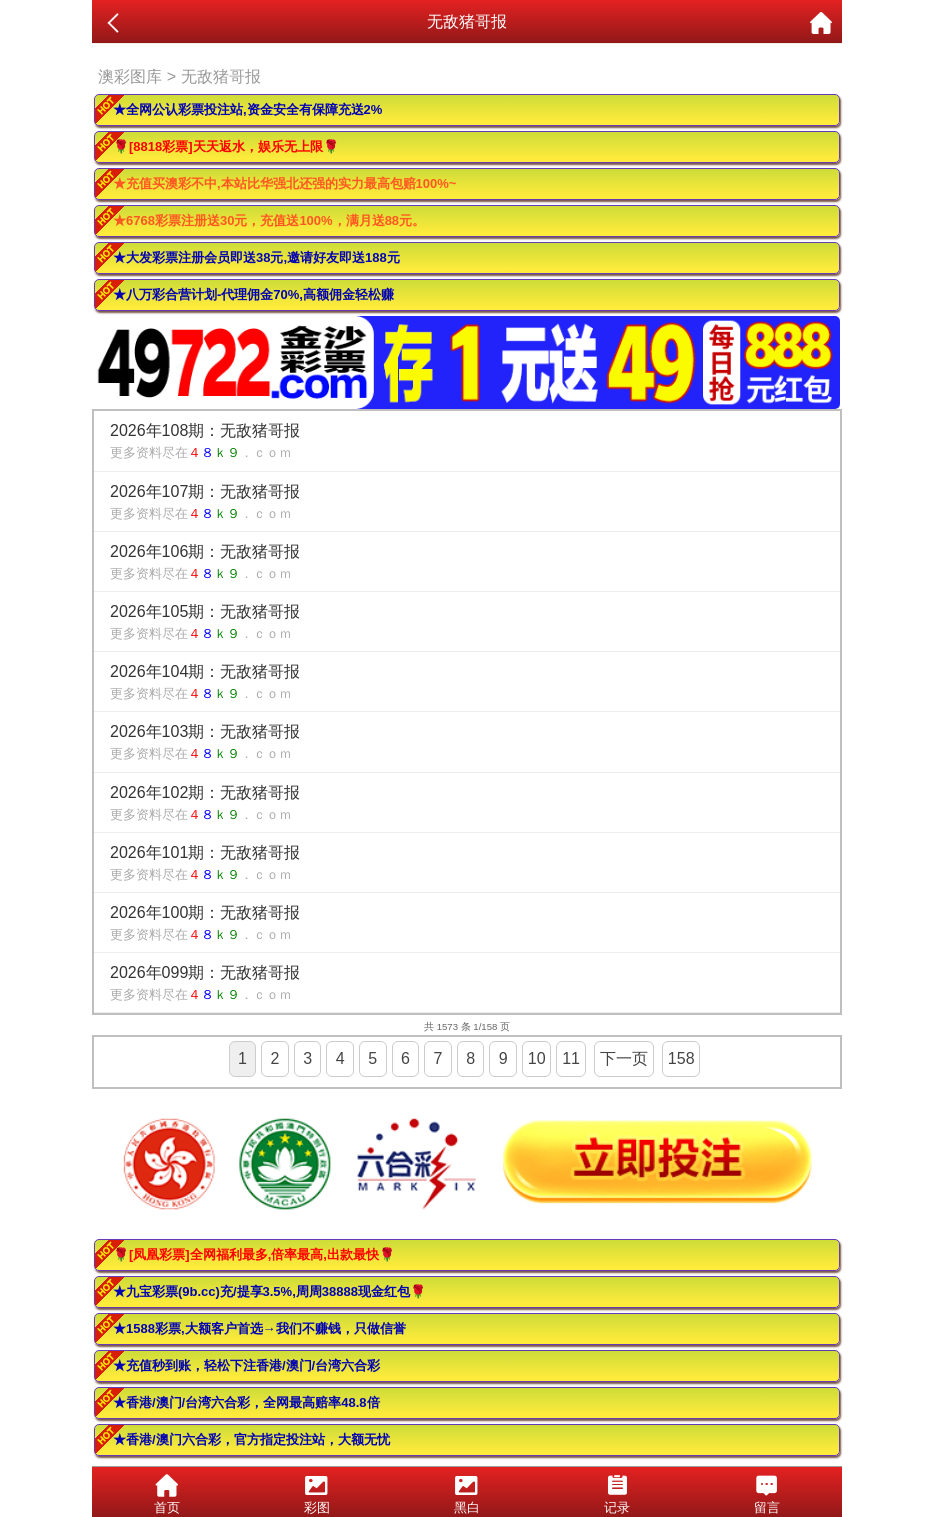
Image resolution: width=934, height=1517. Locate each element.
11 (571, 1058)
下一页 (624, 1058)
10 (537, 1058)
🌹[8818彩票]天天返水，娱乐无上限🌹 (226, 146)
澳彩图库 (130, 76)
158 (681, 1058)
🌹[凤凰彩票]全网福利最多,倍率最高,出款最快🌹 (254, 1254)
